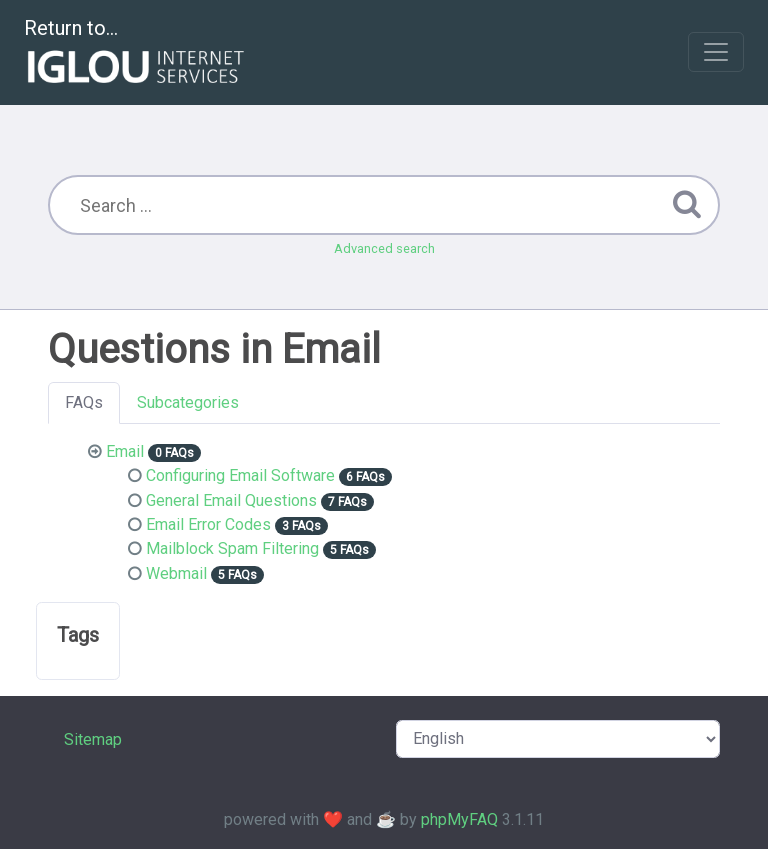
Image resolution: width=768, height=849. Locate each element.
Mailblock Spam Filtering (232, 548)
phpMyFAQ (459, 819)
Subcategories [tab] (188, 402)
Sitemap (93, 739)
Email (125, 451)
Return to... (136, 53)
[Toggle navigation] (716, 52)
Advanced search (384, 248)
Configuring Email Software (240, 475)
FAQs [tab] (84, 402)
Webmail (176, 573)
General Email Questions (231, 500)
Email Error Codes (208, 524)
